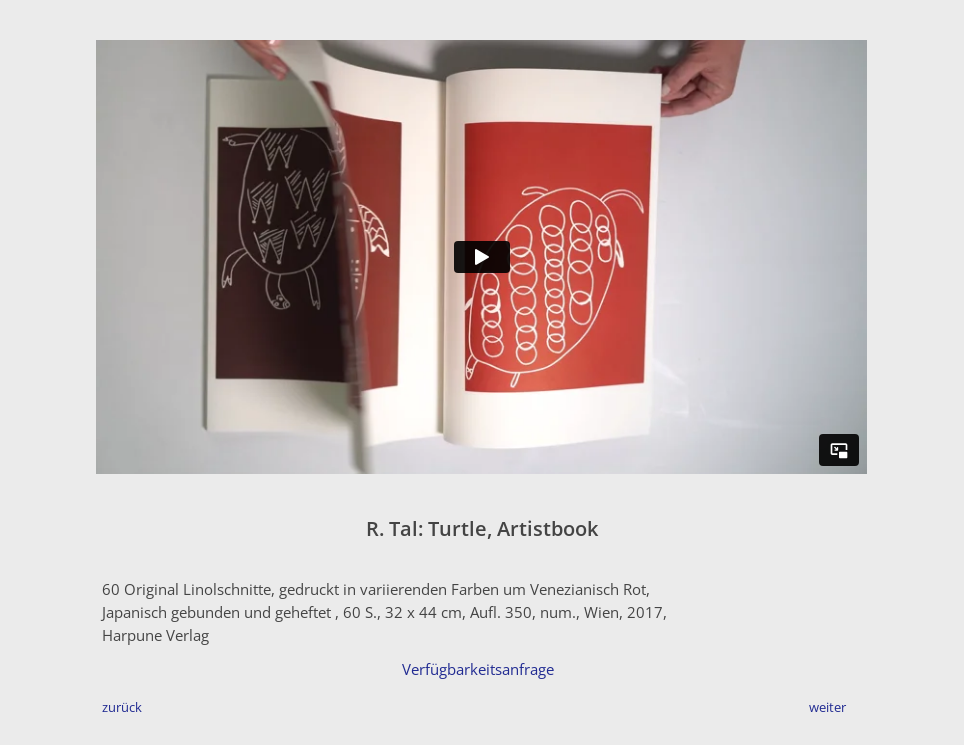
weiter (827, 707)
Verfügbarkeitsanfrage (478, 669)
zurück (122, 707)
